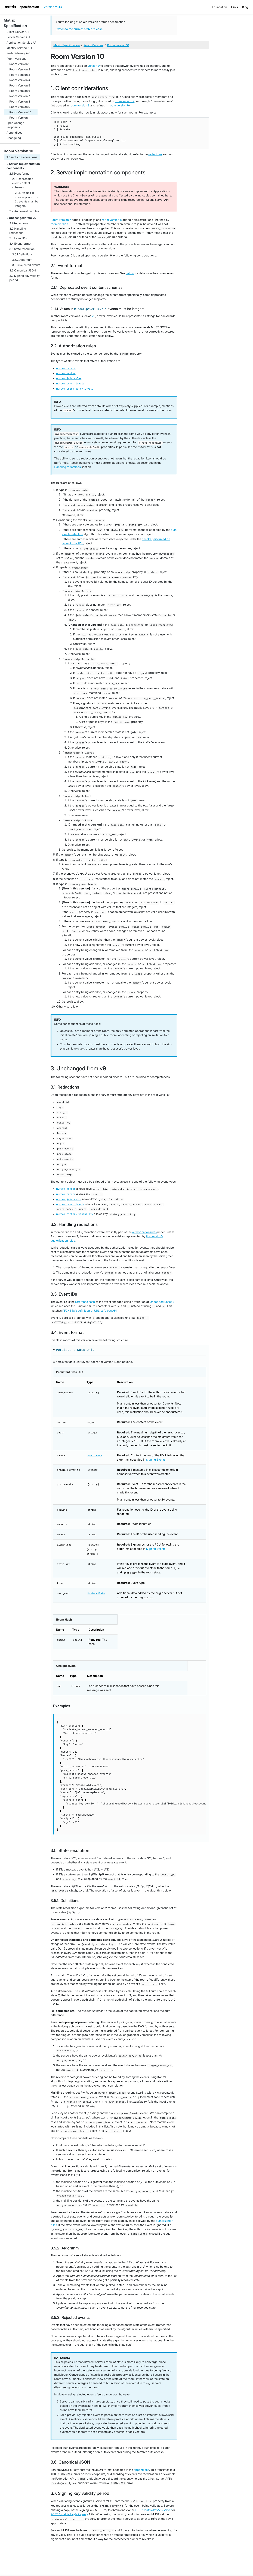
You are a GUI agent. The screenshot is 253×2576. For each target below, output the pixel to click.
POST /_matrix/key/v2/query (69, 2514)
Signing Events (155, 1459)
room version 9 (119, 105)
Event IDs (20, 238)
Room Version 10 (18, 151)
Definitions (25, 254)
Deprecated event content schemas (22, 183)
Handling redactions (17, 231)
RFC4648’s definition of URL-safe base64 (89, 1310)
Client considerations (22, 157)
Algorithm (25, 259)
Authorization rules (26, 211)
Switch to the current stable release (79, 29)
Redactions (20, 223)
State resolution (24, 249)
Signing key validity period (24, 278)
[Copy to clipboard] (59, 1718)
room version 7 (124, 101)
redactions (155, 154)
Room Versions (93, 45)
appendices (141, 2470)
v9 (93, 316)
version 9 (94, 65)
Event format (21, 173)
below (130, 273)
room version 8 (80, 105)
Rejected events (29, 265)
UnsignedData (96, 1593)
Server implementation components (23, 166)
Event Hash (95, 1455)
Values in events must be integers (27, 199)
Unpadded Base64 (162, 1302)
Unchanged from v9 (22, 218)
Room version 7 (61, 220)
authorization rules (144, 1232)
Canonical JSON (25, 270)
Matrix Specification (66, 45)
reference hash (85, 1302)
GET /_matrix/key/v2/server (153, 2510)
